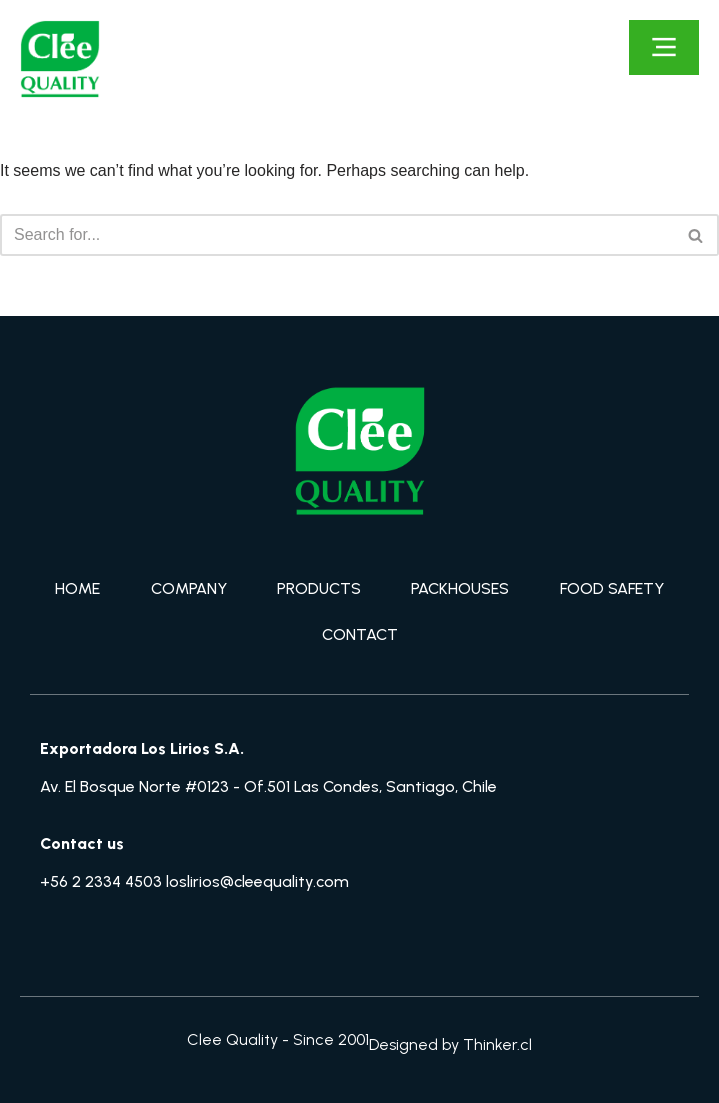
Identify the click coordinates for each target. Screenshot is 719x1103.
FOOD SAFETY (612, 588)
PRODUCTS (319, 588)
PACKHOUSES (460, 588)
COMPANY (189, 588)
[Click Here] (664, 47)
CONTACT (360, 634)
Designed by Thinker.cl (450, 1044)
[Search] (337, 235)
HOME (77, 588)
